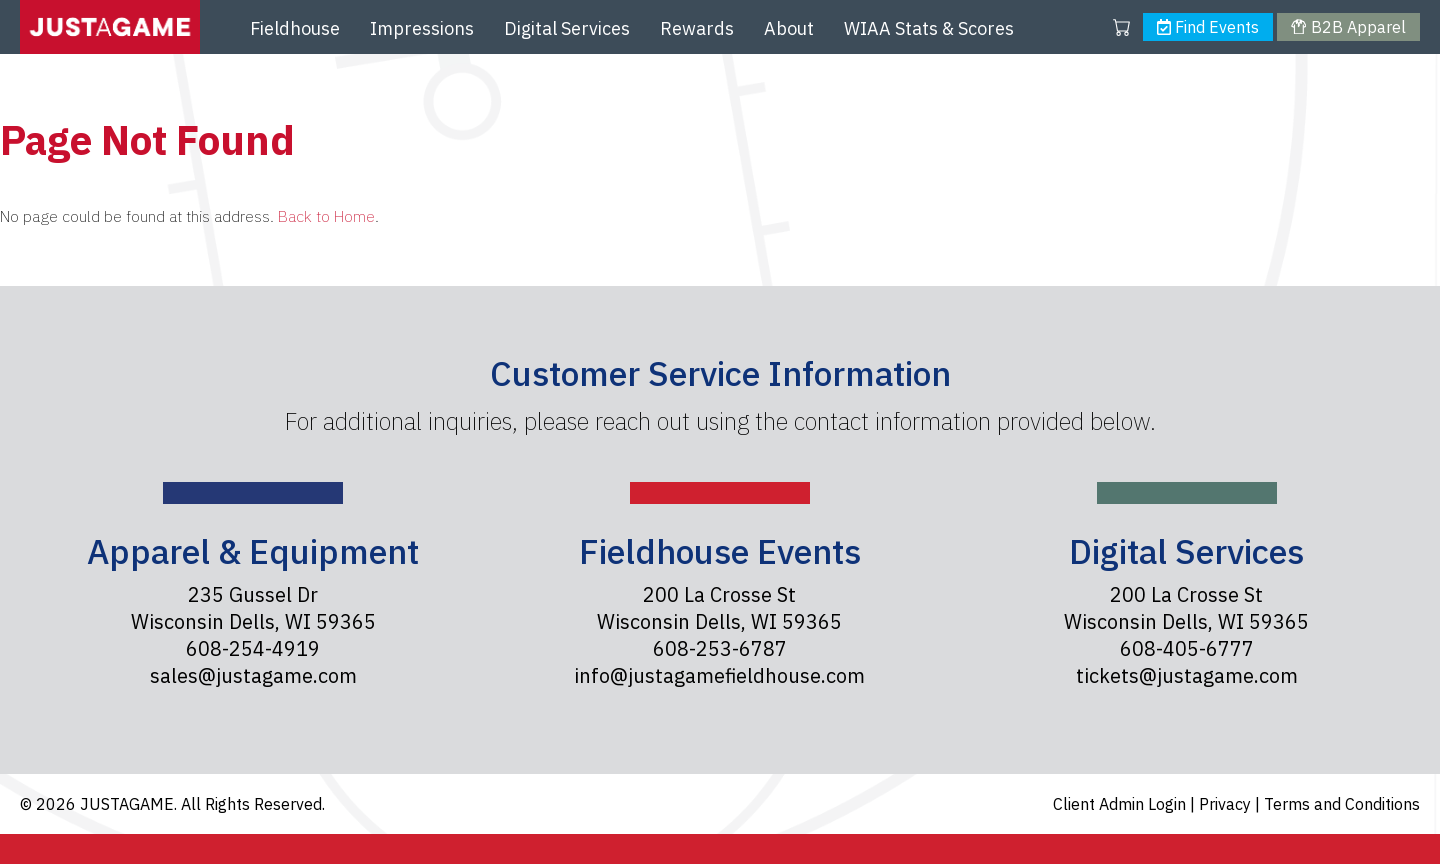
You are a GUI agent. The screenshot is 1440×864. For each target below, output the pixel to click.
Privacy (1227, 804)
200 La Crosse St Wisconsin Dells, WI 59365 (719, 608)
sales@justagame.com (253, 675)
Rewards (697, 28)
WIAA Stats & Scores (929, 28)
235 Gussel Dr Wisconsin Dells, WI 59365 (253, 608)
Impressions (422, 28)
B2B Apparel (1348, 27)
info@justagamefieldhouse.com (719, 675)
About (789, 28)
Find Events (1208, 27)
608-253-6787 (720, 648)
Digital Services (567, 28)
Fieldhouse (295, 28)
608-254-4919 (253, 648)
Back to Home (326, 216)
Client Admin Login (1121, 804)
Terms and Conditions (1342, 804)
